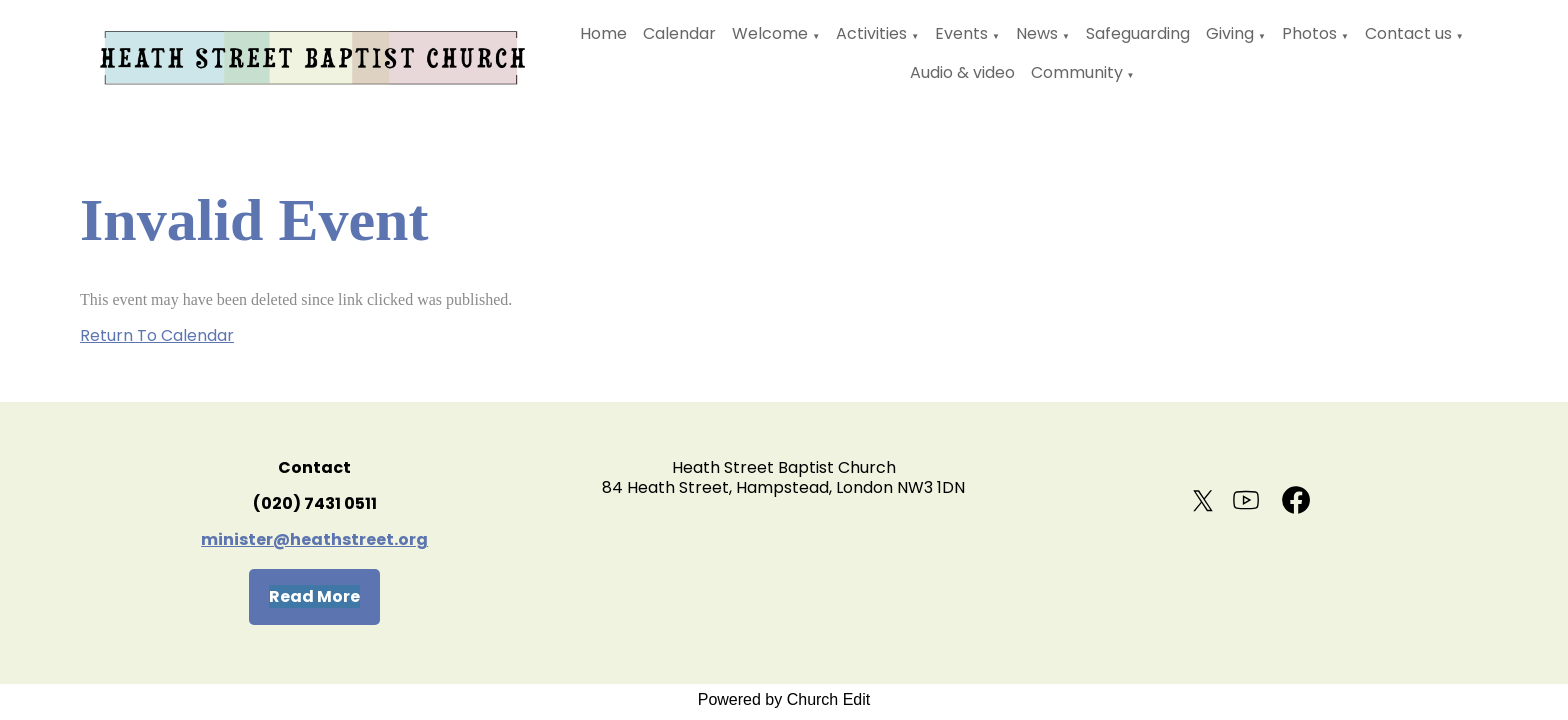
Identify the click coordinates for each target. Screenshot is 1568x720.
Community (1077, 72)
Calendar (679, 33)
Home (603, 33)
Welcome (770, 33)
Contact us (1408, 33)
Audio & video (962, 72)
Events (961, 33)
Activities (871, 33)
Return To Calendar (157, 335)
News (1037, 33)
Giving (1230, 33)
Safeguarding (1138, 33)
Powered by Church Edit (784, 699)
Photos (1309, 33)
